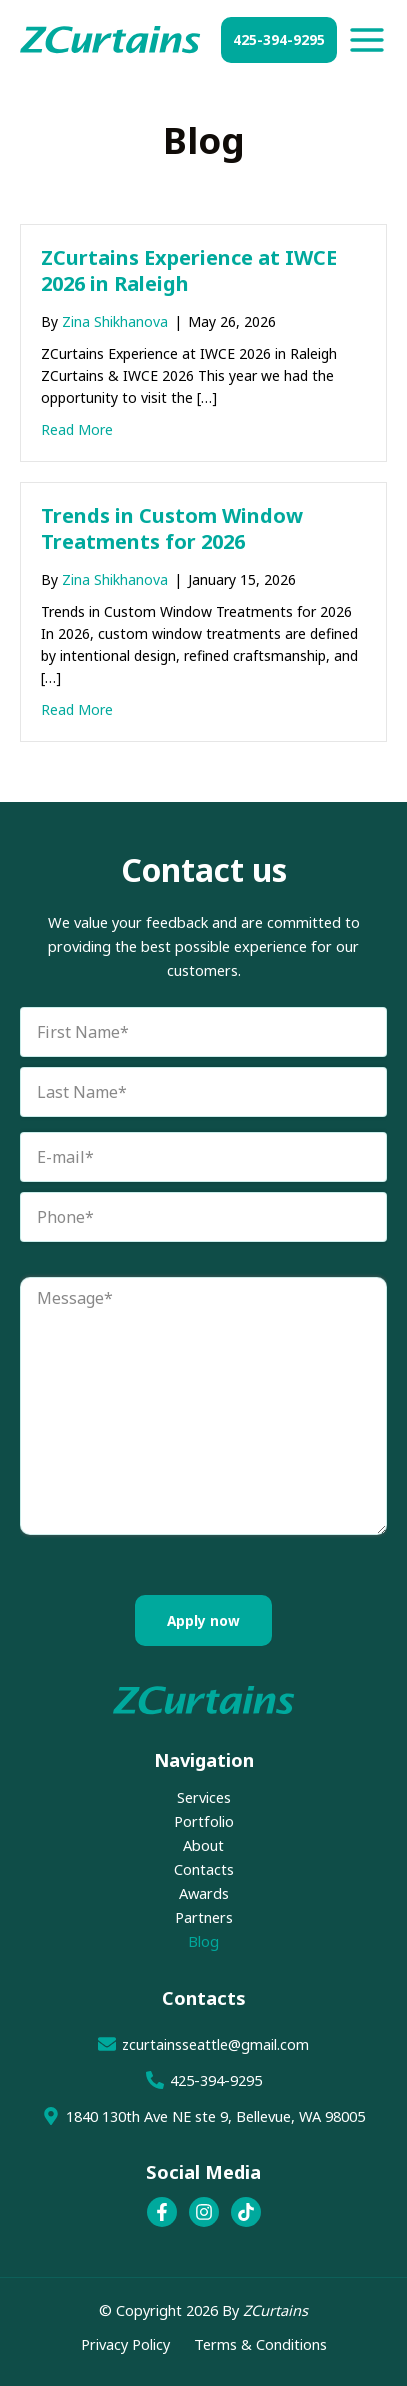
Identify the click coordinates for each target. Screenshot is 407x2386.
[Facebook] (162, 2212)
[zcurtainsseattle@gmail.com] (203, 2044)
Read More (77, 429)
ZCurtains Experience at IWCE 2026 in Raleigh (189, 270)
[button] (279, 40)
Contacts (204, 1869)
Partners (204, 1917)
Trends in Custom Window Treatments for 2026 (172, 528)
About (203, 1845)
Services (204, 1797)
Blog (203, 1941)
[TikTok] (246, 2212)
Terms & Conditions (260, 2344)
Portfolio (204, 1821)
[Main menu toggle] (367, 40)
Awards (204, 1893)
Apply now (203, 1620)
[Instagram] (204, 2212)
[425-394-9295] (203, 2080)
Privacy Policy (125, 2344)
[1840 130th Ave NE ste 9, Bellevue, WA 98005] (203, 2116)
